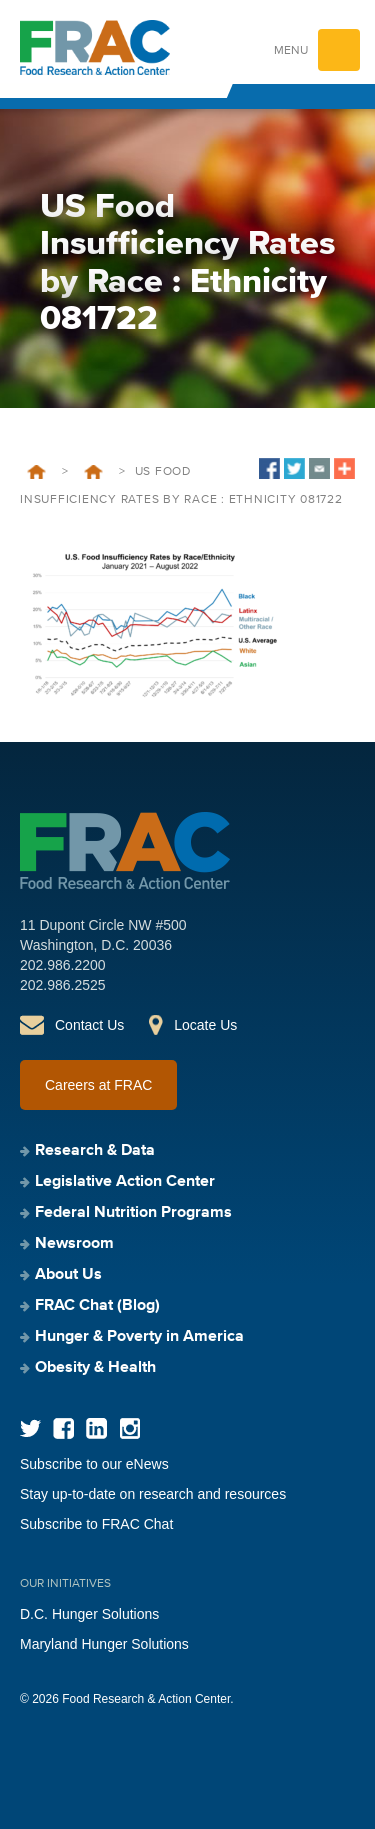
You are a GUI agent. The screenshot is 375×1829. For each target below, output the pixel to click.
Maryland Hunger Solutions (104, 1644)
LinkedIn (96, 1428)
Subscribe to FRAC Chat (96, 1524)
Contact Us (89, 1025)
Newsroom (74, 1244)
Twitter (30, 1428)
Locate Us (205, 1025)
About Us (68, 1275)
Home (36, 472)
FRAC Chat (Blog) (97, 1306)
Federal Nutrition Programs (133, 1213)
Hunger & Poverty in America (139, 1337)
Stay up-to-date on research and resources (153, 1494)
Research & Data (95, 1151)
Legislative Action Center (125, 1182)
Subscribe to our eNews (94, 1464)
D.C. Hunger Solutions (89, 1614)
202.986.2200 (63, 965)
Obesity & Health (95, 1368)
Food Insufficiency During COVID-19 (93, 472)
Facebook (63, 1428)
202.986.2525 (63, 985)
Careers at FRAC (98, 1085)
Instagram (129, 1428)
